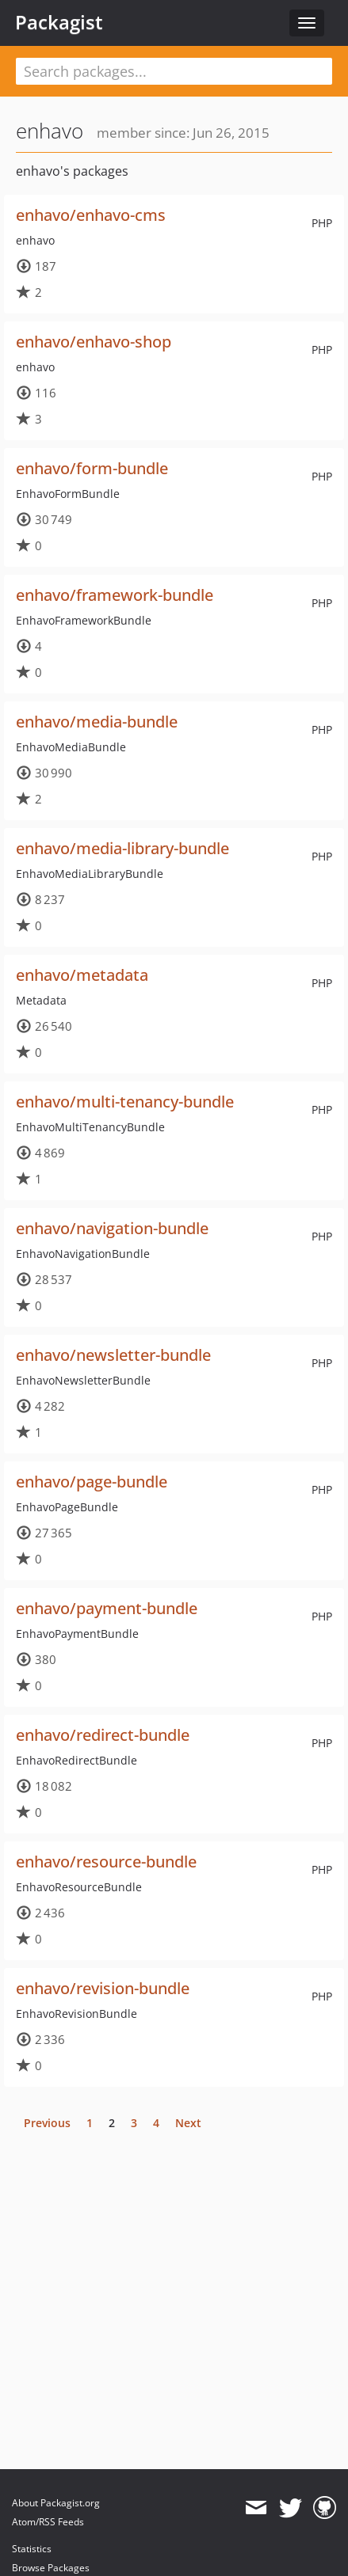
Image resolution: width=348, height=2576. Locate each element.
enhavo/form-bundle (92, 468)
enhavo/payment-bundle (106, 1608)
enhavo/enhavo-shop (93, 341)
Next (188, 2122)
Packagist (59, 22)
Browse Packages (51, 2567)
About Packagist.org (56, 2503)
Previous (47, 2122)
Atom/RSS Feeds (48, 2522)
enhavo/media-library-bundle (122, 848)
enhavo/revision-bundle (102, 1988)
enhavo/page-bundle (91, 1481)
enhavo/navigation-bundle (112, 1228)
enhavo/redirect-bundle (102, 1735)
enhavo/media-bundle (97, 721)
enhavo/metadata (82, 975)
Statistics (32, 2548)
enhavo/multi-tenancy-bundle (125, 1101)
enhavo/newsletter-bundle (113, 1355)
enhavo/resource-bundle (106, 1861)
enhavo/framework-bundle (114, 595)
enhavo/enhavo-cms (91, 215)
